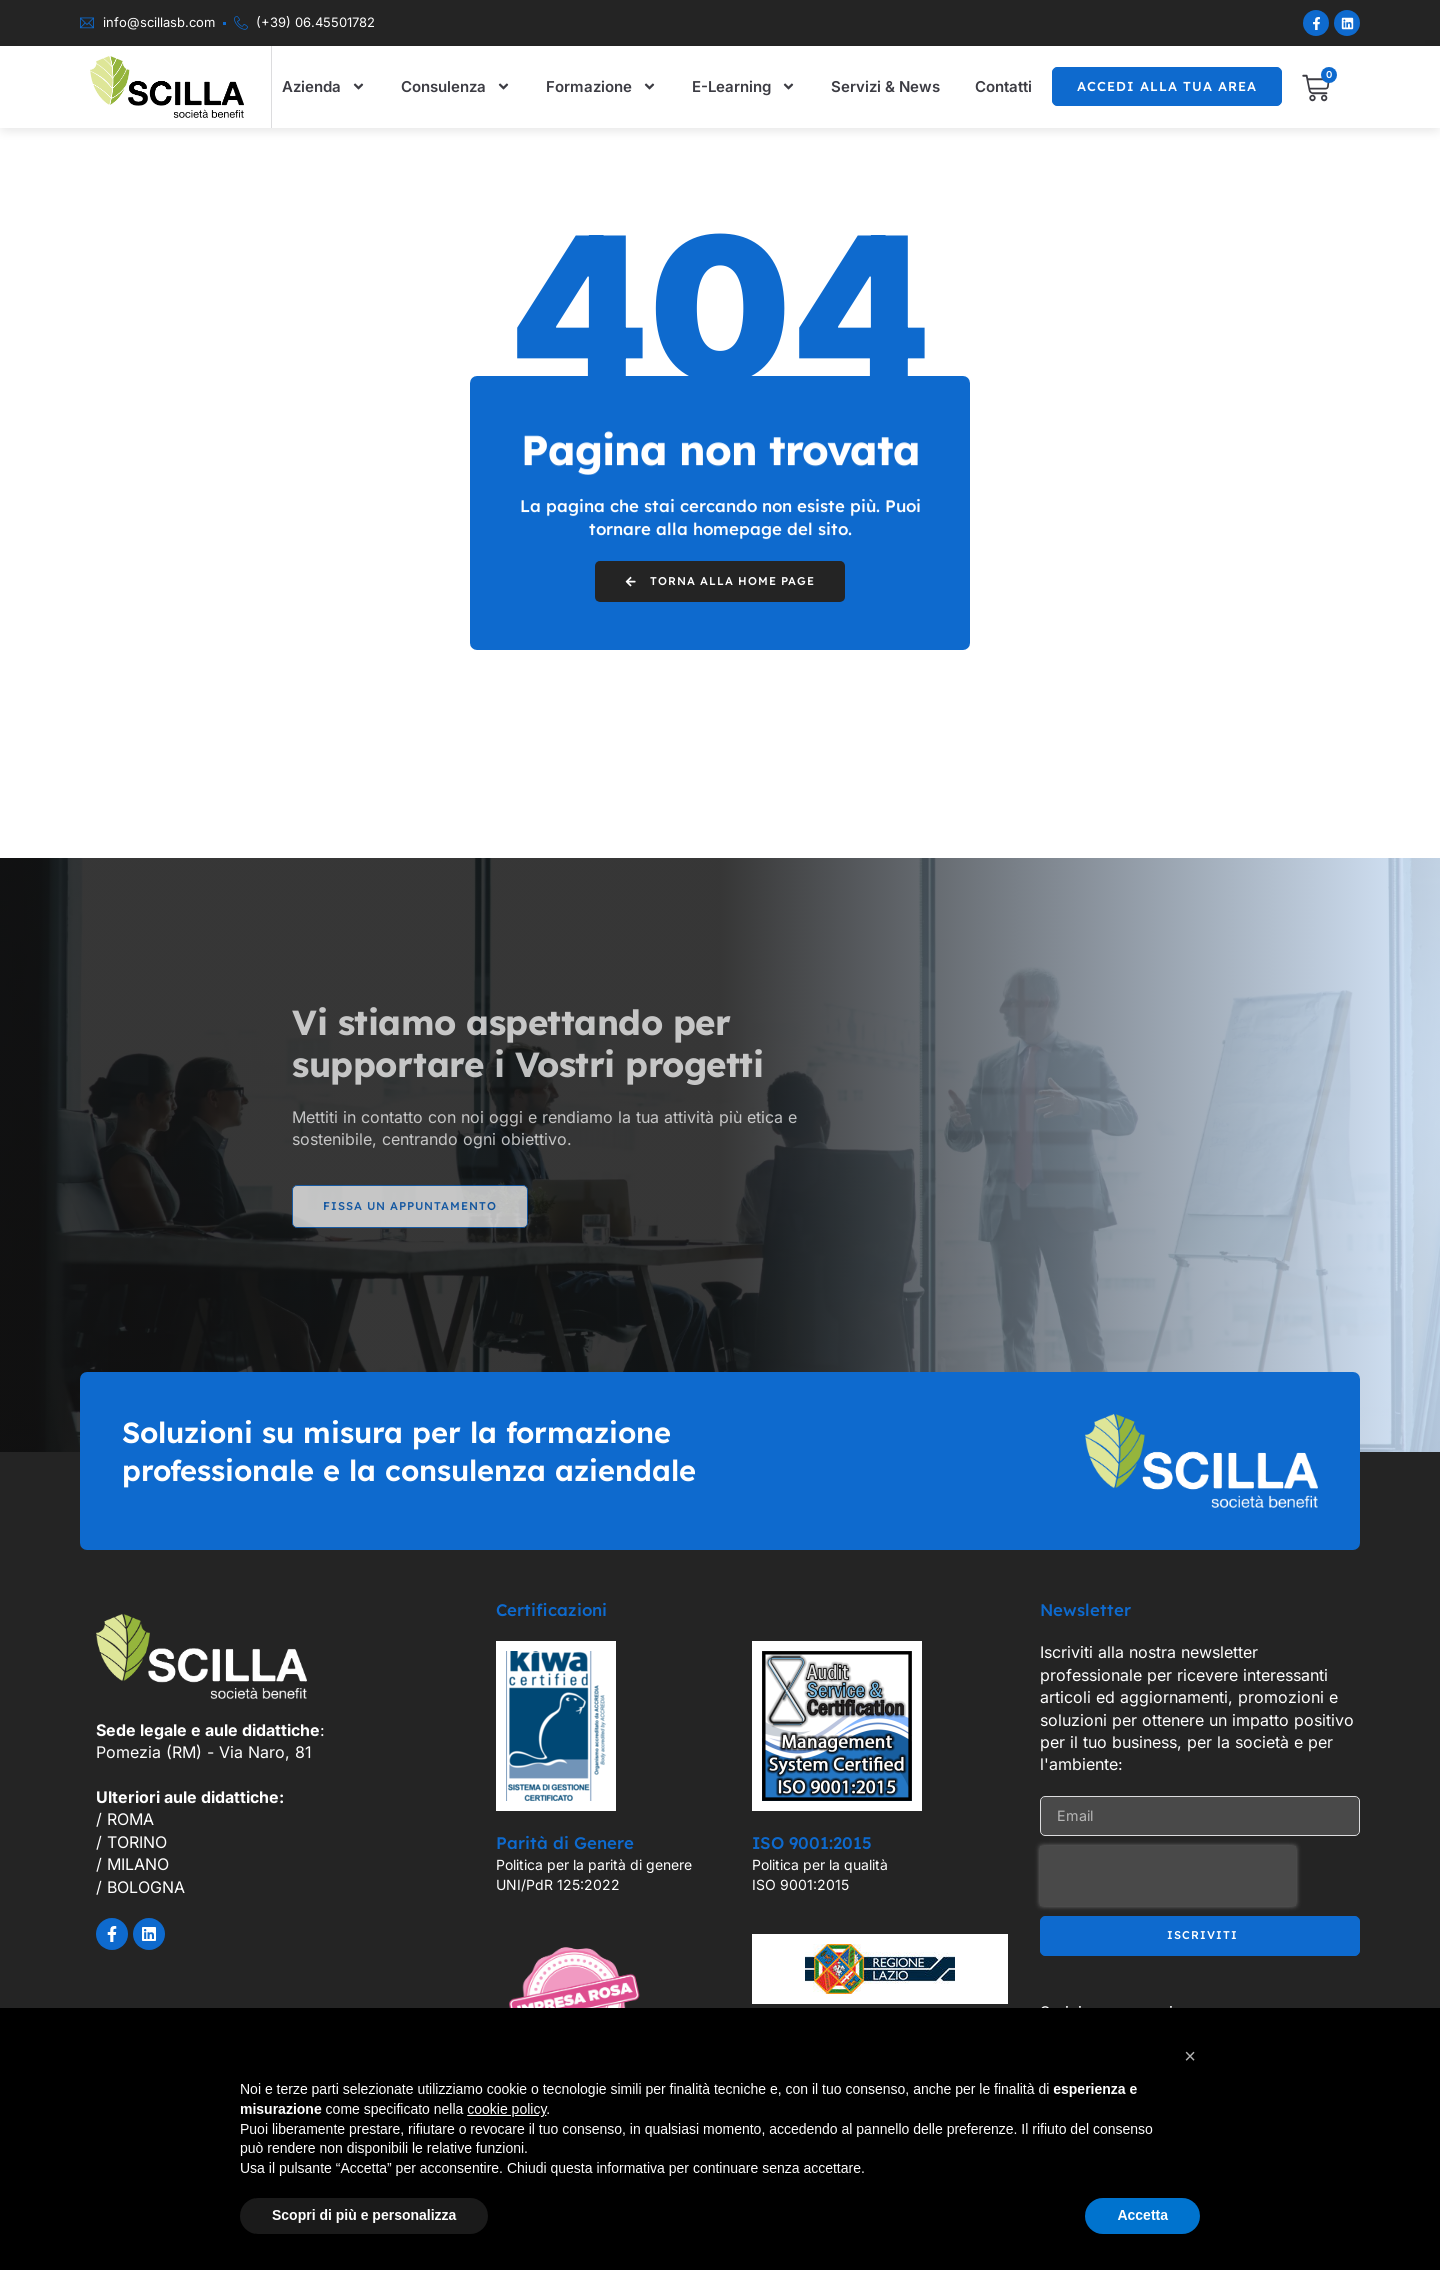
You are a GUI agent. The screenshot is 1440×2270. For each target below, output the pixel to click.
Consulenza (456, 86)
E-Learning (744, 86)
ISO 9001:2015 (812, 1846)
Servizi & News (885, 86)
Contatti (1003, 86)
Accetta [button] (1142, 2215)
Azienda (324, 86)
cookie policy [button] (506, 2109)
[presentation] (1168, 1880)
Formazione (601, 86)
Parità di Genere (565, 1846)
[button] (1190, 2056)
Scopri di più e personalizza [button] (364, 2215)
